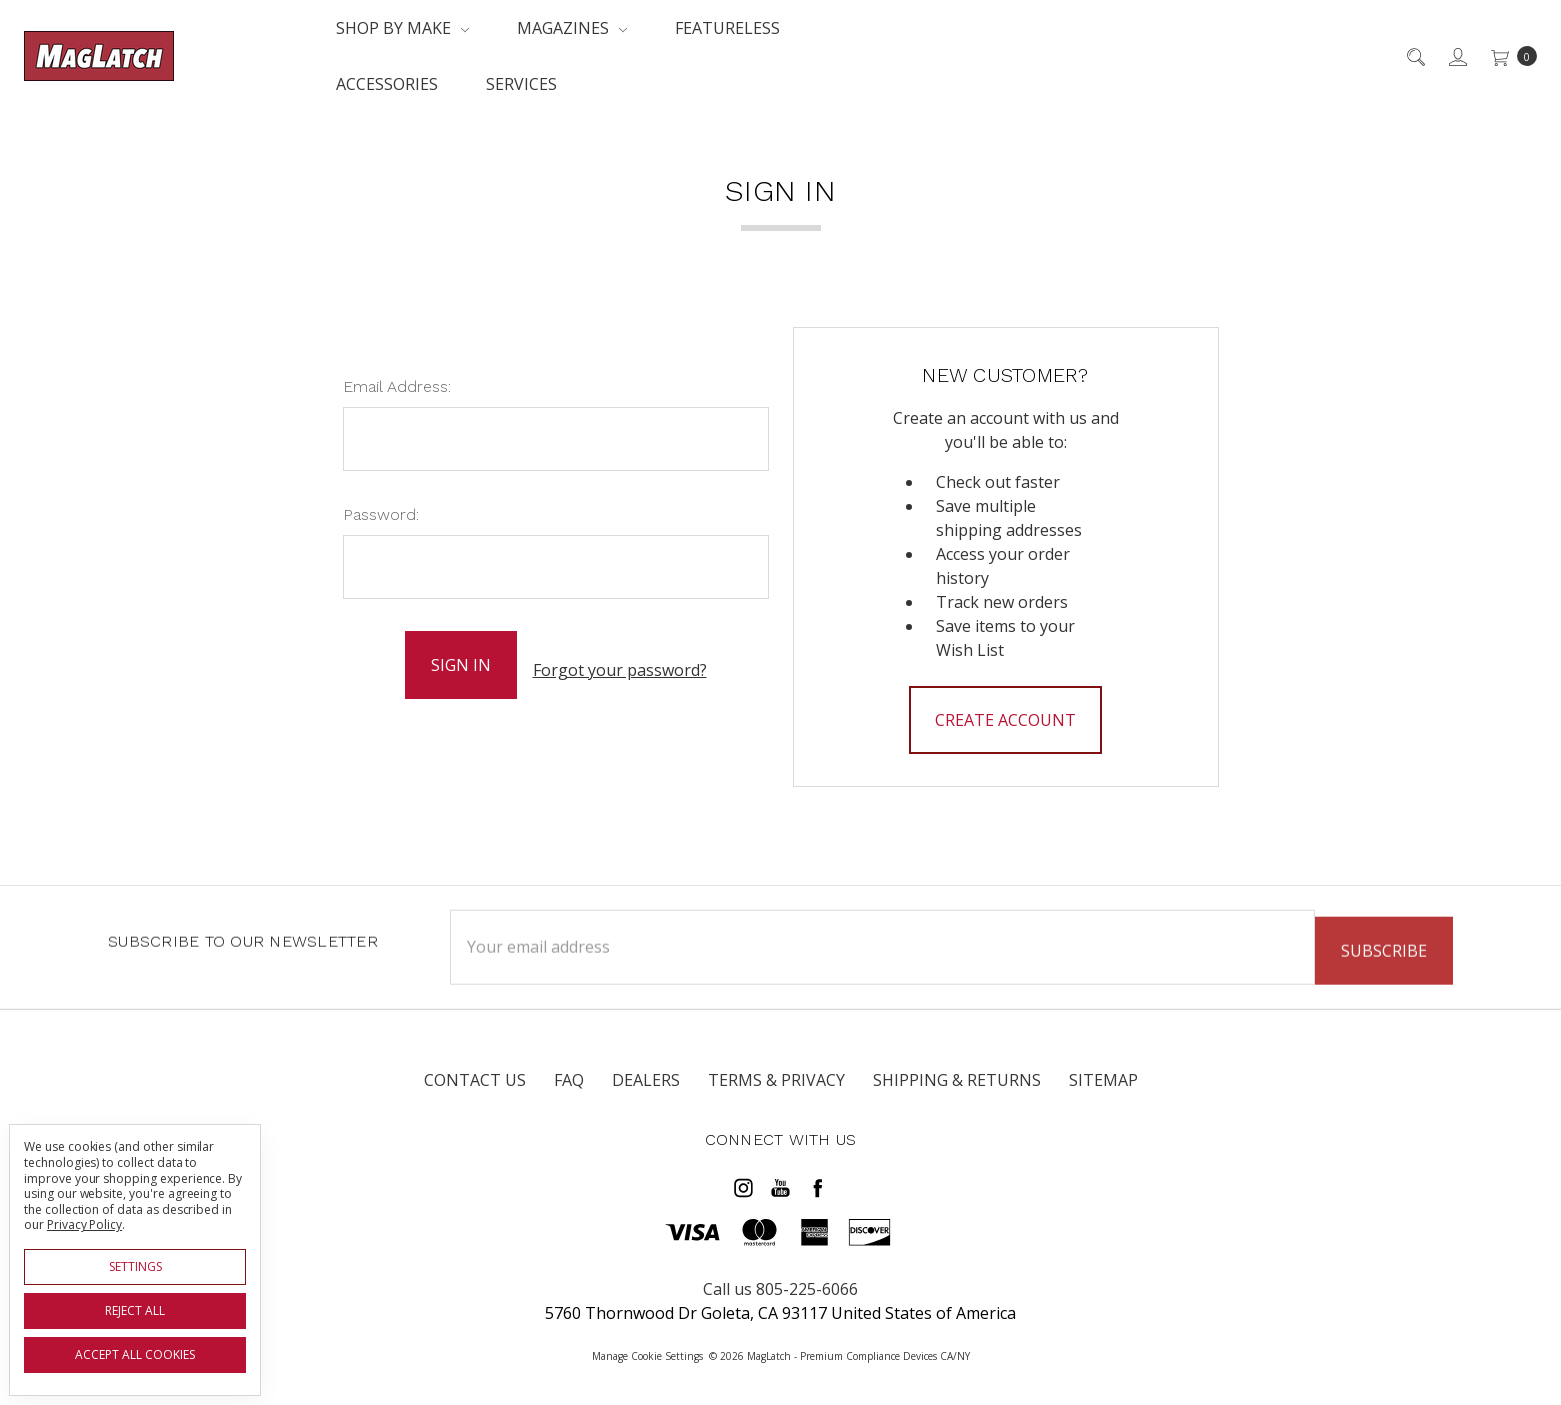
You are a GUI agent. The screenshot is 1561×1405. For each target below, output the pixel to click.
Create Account (1005, 720)
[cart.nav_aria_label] (1508, 56)
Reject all (135, 1310)
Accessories (387, 84)
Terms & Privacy (776, 1081)
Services (521, 84)
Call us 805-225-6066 (780, 1282)
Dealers (646, 1081)
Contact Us (475, 1081)
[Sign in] (1456, 56)
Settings (135, 1266)
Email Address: (397, 386)
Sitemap (1103, 1081)
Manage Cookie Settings (647, 1349)
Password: (381, 514)
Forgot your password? (620, 665)
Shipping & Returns (957, 1081)
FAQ (569, 1081)
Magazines (572, 28)
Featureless (727, 28)
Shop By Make (402, 28)
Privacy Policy (84, 1224)
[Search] (1414, 56)
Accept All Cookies (135, 1354)
